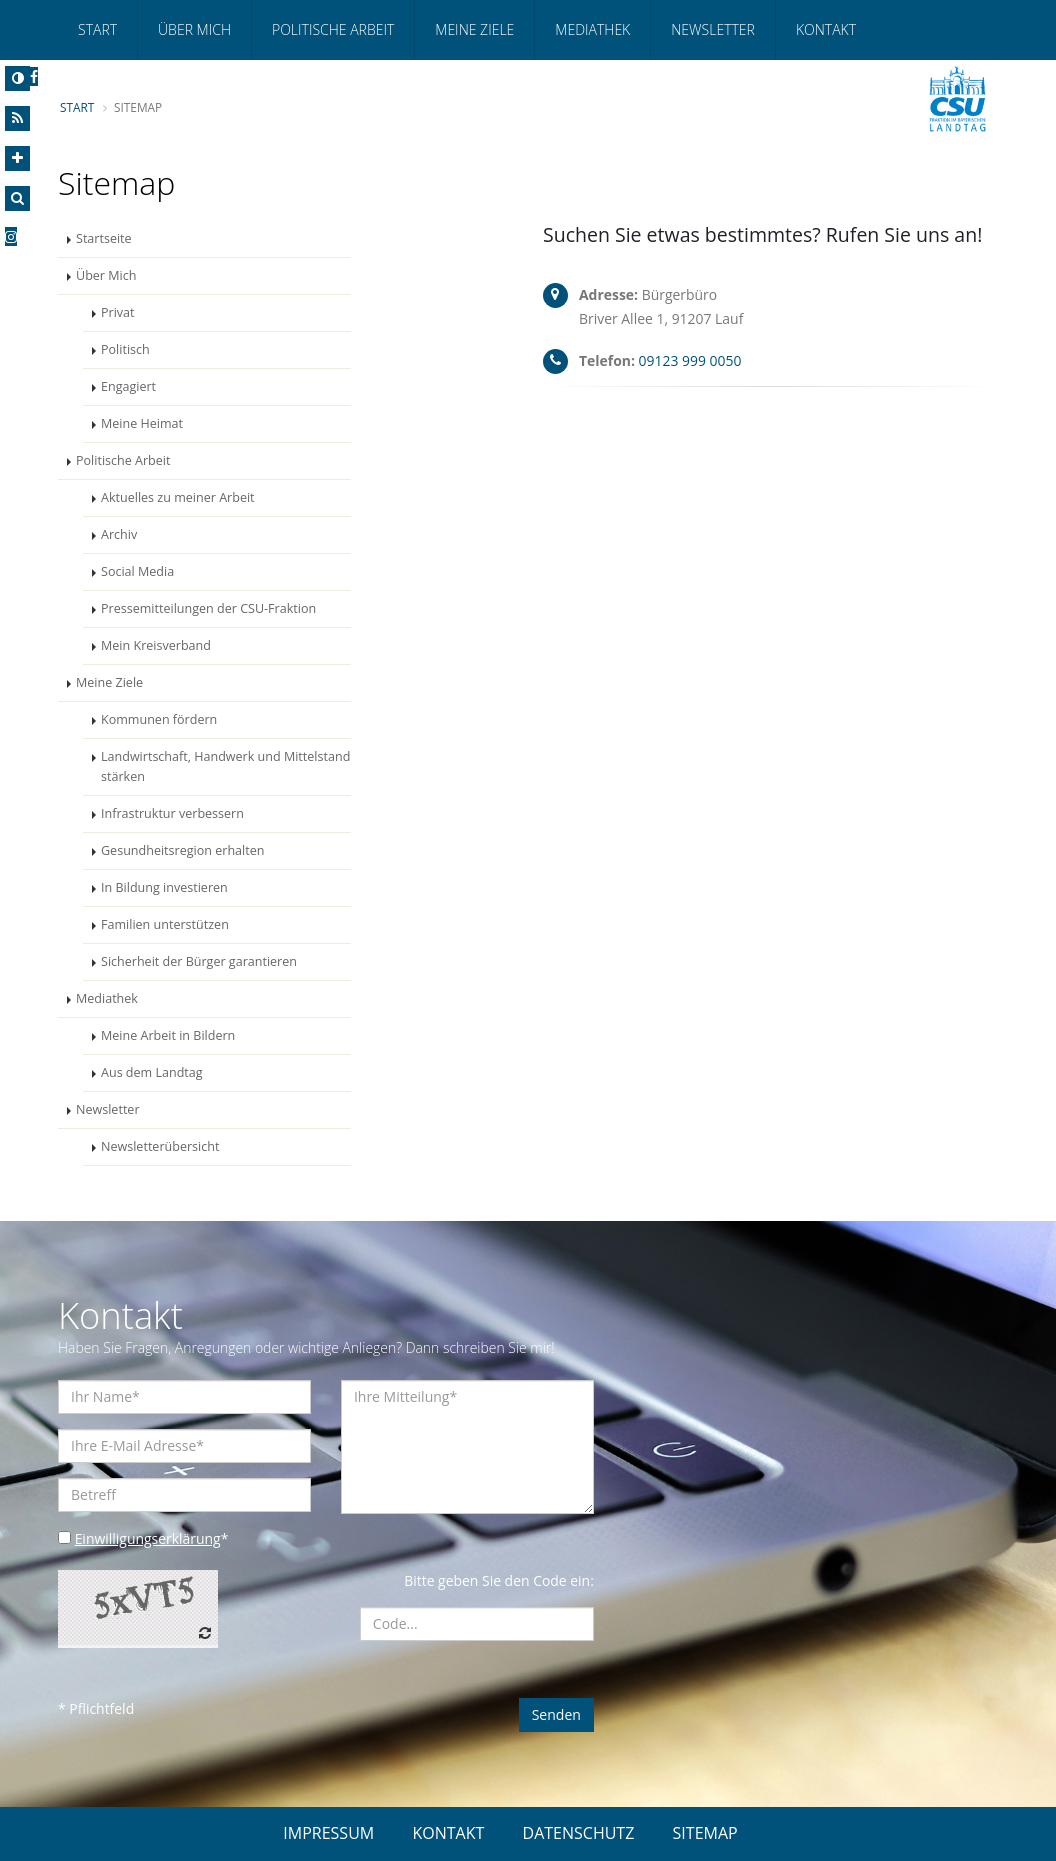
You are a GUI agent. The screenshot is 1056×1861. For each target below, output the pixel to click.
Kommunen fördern (159, 719)
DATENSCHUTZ (579, 1833)
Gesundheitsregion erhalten (183, 850)
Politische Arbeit (333, 29)
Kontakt (826, 29)
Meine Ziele (474, 29)
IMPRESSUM (328, 1833)
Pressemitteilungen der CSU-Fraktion (209, 608)
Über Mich (194, 29)
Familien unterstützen (165, 924)
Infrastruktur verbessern (172, 813)
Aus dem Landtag (152, 1072)
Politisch (125, 349)
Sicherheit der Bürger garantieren (199, 961)
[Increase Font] (17, 158)
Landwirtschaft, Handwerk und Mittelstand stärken (226, 766)
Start (97, 29)
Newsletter (713, 29)
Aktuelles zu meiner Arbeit (178, 497)
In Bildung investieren (164, 887)
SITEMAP (705, 1833)
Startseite (104, 238)
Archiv (119, 534)
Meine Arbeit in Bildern (168, 1035)
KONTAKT (448, 1833)
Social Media (137, 571)
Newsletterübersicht (160, 1146)
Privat (118, 312)
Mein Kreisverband (156, 645)
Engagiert (128, 386)
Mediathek (592, 29)
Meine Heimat (142, 423)
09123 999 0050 (690, 360)
